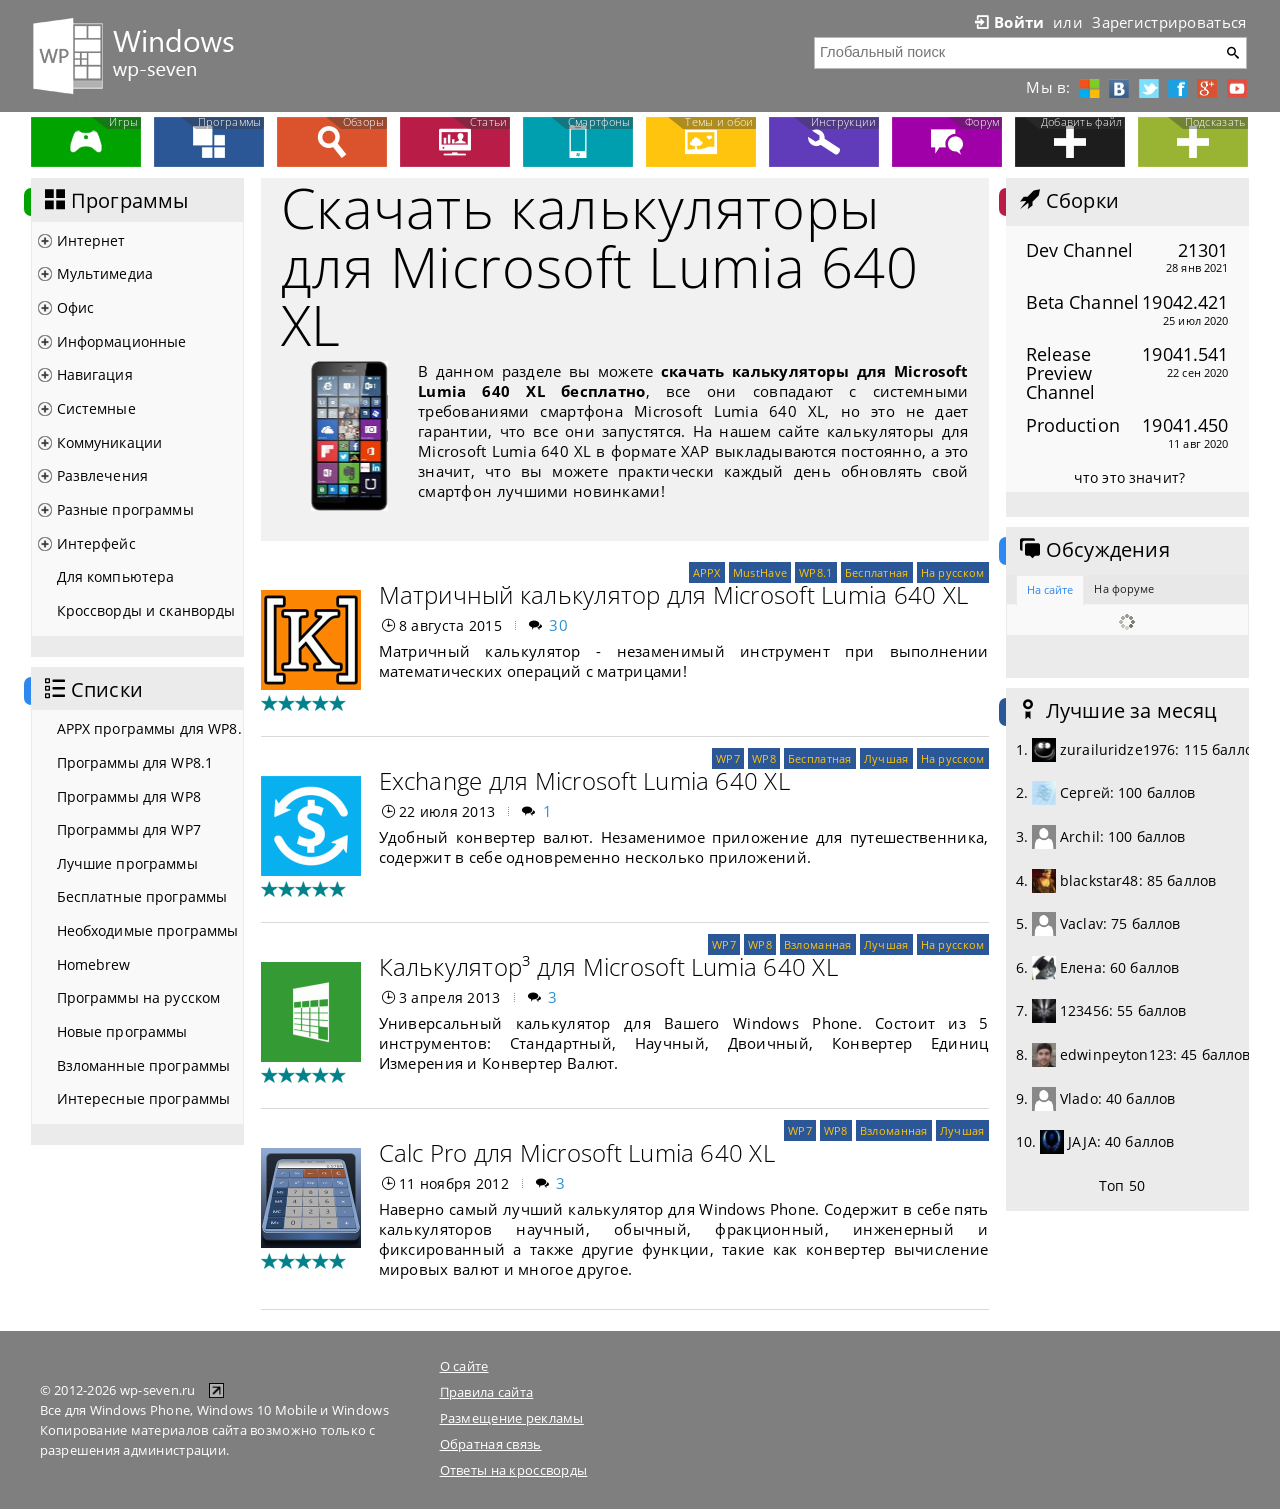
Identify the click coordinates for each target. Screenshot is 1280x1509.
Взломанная (818, 944)
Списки (92, 690)
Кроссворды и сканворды (146, 610)
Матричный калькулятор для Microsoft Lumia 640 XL (674, 594)
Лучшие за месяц (1117, 711)
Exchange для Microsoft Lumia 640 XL (584, 780)
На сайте (1050, 589)
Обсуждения (1093, 550)
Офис (76, 307)
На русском (953, 572)
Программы (115, 201)
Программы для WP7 (129, 829)
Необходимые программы (148, 930)
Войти (1008, 22)
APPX (707, 572)
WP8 (764, 758)
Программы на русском (139, 997)
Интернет (91, 240)
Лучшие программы (127, 863)
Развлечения (103, 475)
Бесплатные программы (142, 896)
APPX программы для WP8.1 (150, 728)
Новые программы (122, 1031)
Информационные (122, 341)
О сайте (464, 1366)
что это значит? (1129, 477)
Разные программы (125, 509)
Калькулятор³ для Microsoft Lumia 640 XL (608, 966)
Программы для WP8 (129, 796)
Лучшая (886, 758)
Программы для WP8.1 (135, 762)
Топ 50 (1122, 1185)
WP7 (728, 758)
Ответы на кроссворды (514, 1470)
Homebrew (94, 964)
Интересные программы (144, 1098)
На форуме (1124, 588)
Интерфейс (96, 543)
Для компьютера (116, 576)
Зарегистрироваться (1169, 22)
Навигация (95, 374)
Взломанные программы (144, 1065)
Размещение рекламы (512, 1418)
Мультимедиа (105, 273)
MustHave (760, 572)
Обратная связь (491, 1444)
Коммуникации (110, 442)
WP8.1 (815, 572)
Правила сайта (487, 1392)
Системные (96, 408)
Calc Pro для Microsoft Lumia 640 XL (577, 1152)
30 (558, 625)
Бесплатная (877, 572)
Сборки (1067, 201)
